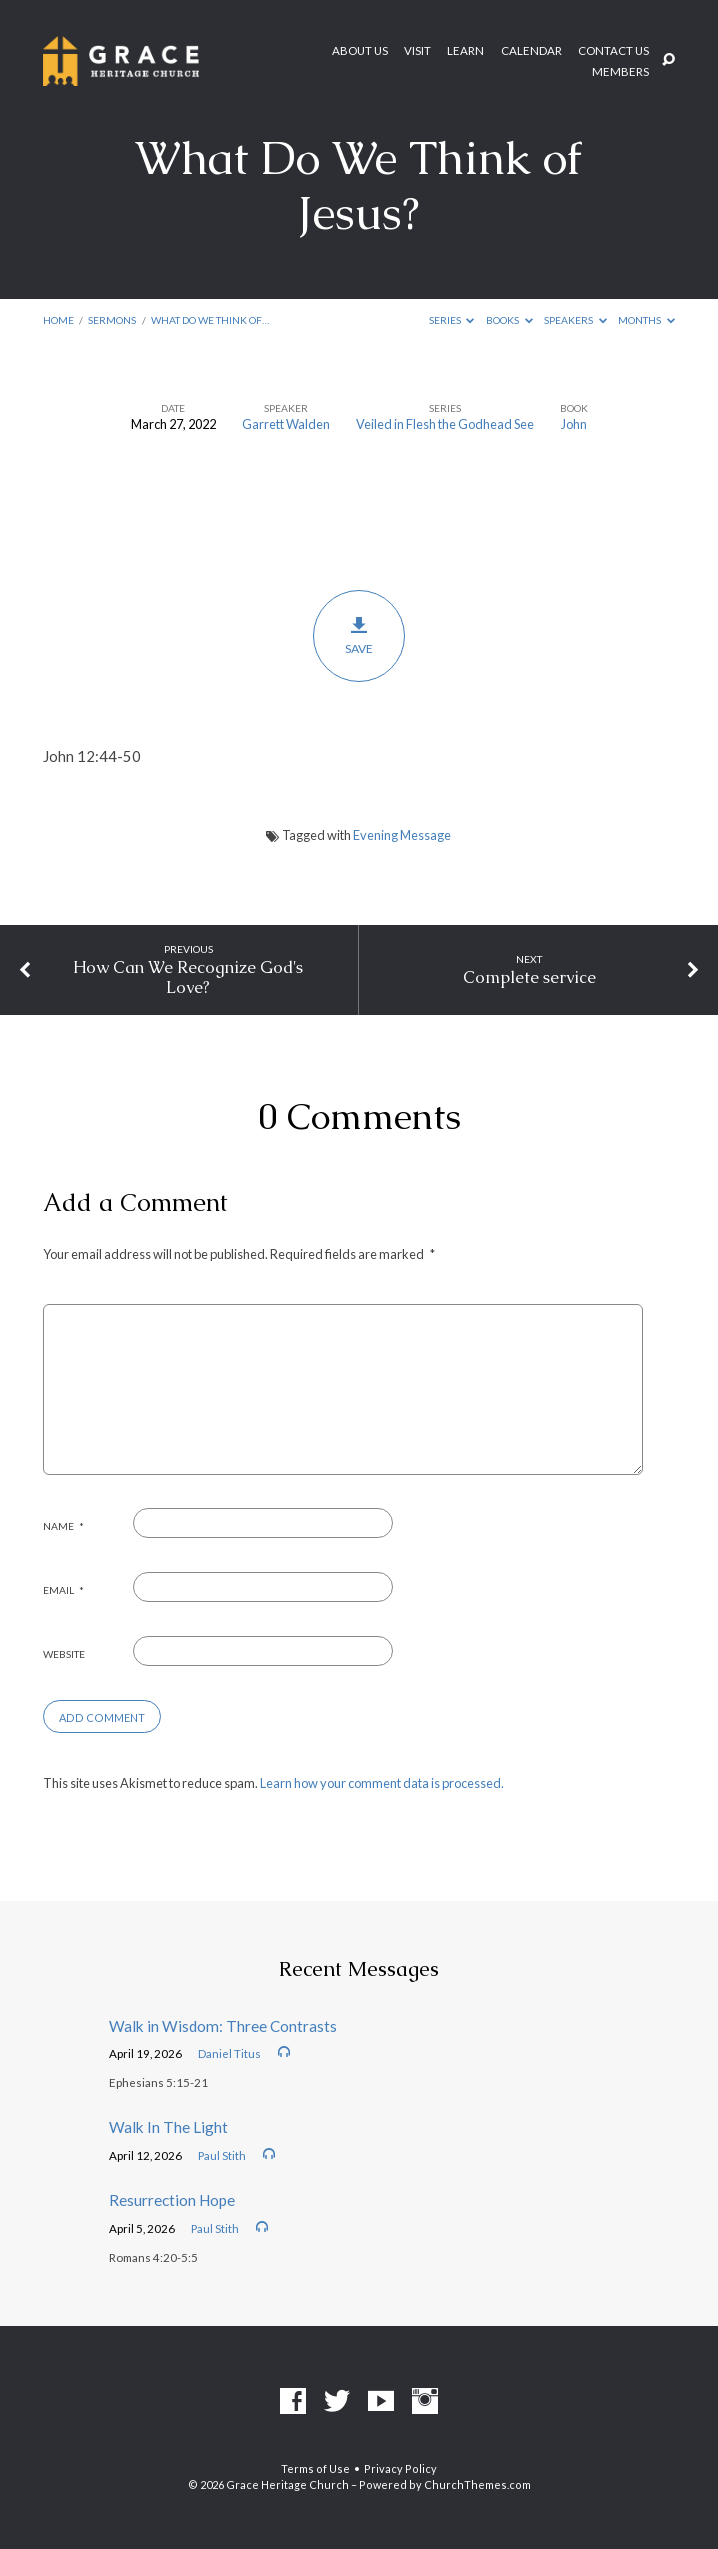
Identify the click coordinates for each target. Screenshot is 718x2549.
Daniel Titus (229, 2053)
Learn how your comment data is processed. (382, 1783)
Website (64, 1654)
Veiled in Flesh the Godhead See (445, 424)
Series (452, 320)
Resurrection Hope (172, 2200)
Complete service (529, 977)
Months (646, 320)
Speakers (575, 320)
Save (359, 636)
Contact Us (613, 51)
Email (63, 1590)
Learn (465, 51)
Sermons (112, 320)
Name (63, 1526)
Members (620, 72)
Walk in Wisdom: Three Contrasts (223, 2026)
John (574, 424)
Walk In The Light (168, 2127)
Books (509, 320)
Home (58, 320)
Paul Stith (222, 2155)
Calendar (531, 51)
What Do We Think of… (210, 320)
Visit (417, 51)
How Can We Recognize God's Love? (188, 977)
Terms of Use (315, 2468)
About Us (360, 51)
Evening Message (402, 835)
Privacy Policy (400, 2468)
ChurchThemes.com (477, 2484)
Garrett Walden (286, 424)
